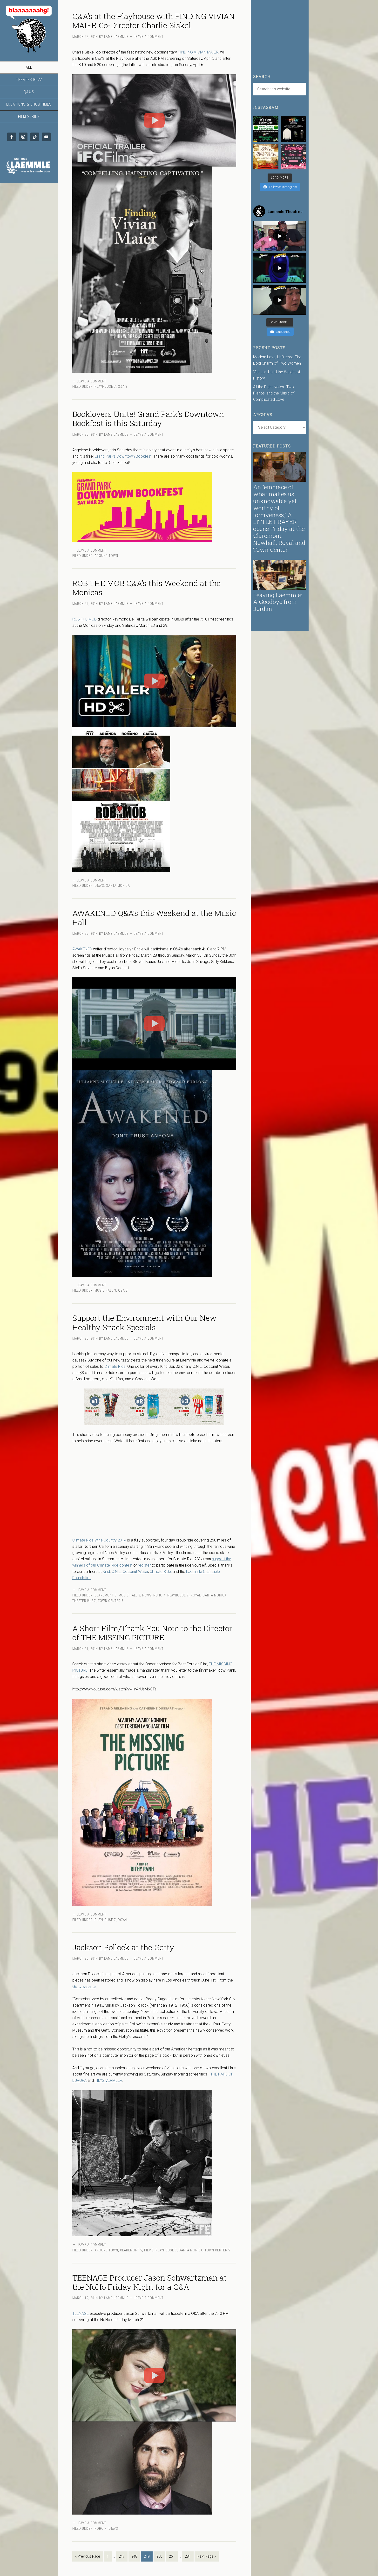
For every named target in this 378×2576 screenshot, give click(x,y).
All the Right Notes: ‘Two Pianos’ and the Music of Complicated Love (273, 393)
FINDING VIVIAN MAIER (198, 52)
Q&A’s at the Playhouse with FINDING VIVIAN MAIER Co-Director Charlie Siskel (153, 20)
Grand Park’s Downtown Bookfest (122, 456)
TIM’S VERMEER (108, 2080)
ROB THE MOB (84, 619)
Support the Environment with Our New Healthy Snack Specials (144, 1322)
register (144, 1565)
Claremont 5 (105, 1595)
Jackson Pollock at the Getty (123, 1947)
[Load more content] (279, 322)
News (146, 1595)
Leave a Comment (148, 37)
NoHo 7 (159, 1595)
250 (159, 2556)
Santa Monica (118, 886)
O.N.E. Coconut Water (130, 1571)
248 (134, 2556)
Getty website (84, 1986)
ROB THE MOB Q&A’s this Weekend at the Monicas (146, 587)
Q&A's (123, 386)
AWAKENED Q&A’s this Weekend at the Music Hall (154, 917)
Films (149, 2250)
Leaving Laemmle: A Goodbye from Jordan (277, 602)
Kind (106, 1571)
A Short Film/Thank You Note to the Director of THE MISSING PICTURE (152, 1632)
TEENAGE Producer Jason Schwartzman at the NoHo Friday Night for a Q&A (149, 2282)
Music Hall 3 (105, 1290)
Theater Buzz (84, 1601)
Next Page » (206, 2556)
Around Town (106, 556)
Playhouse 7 (105, 386)
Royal (196, 1595)
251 (172, 2556)
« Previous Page (87, 2556)
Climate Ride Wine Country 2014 (99, 1540)
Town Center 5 (110, 1601)
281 (188, 2556)
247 (122, 2556)
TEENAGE (81, 2313)
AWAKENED (82, 949)
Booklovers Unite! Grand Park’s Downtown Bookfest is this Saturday (148, 418)
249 (147, 2556)
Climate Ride (115, 1366)
